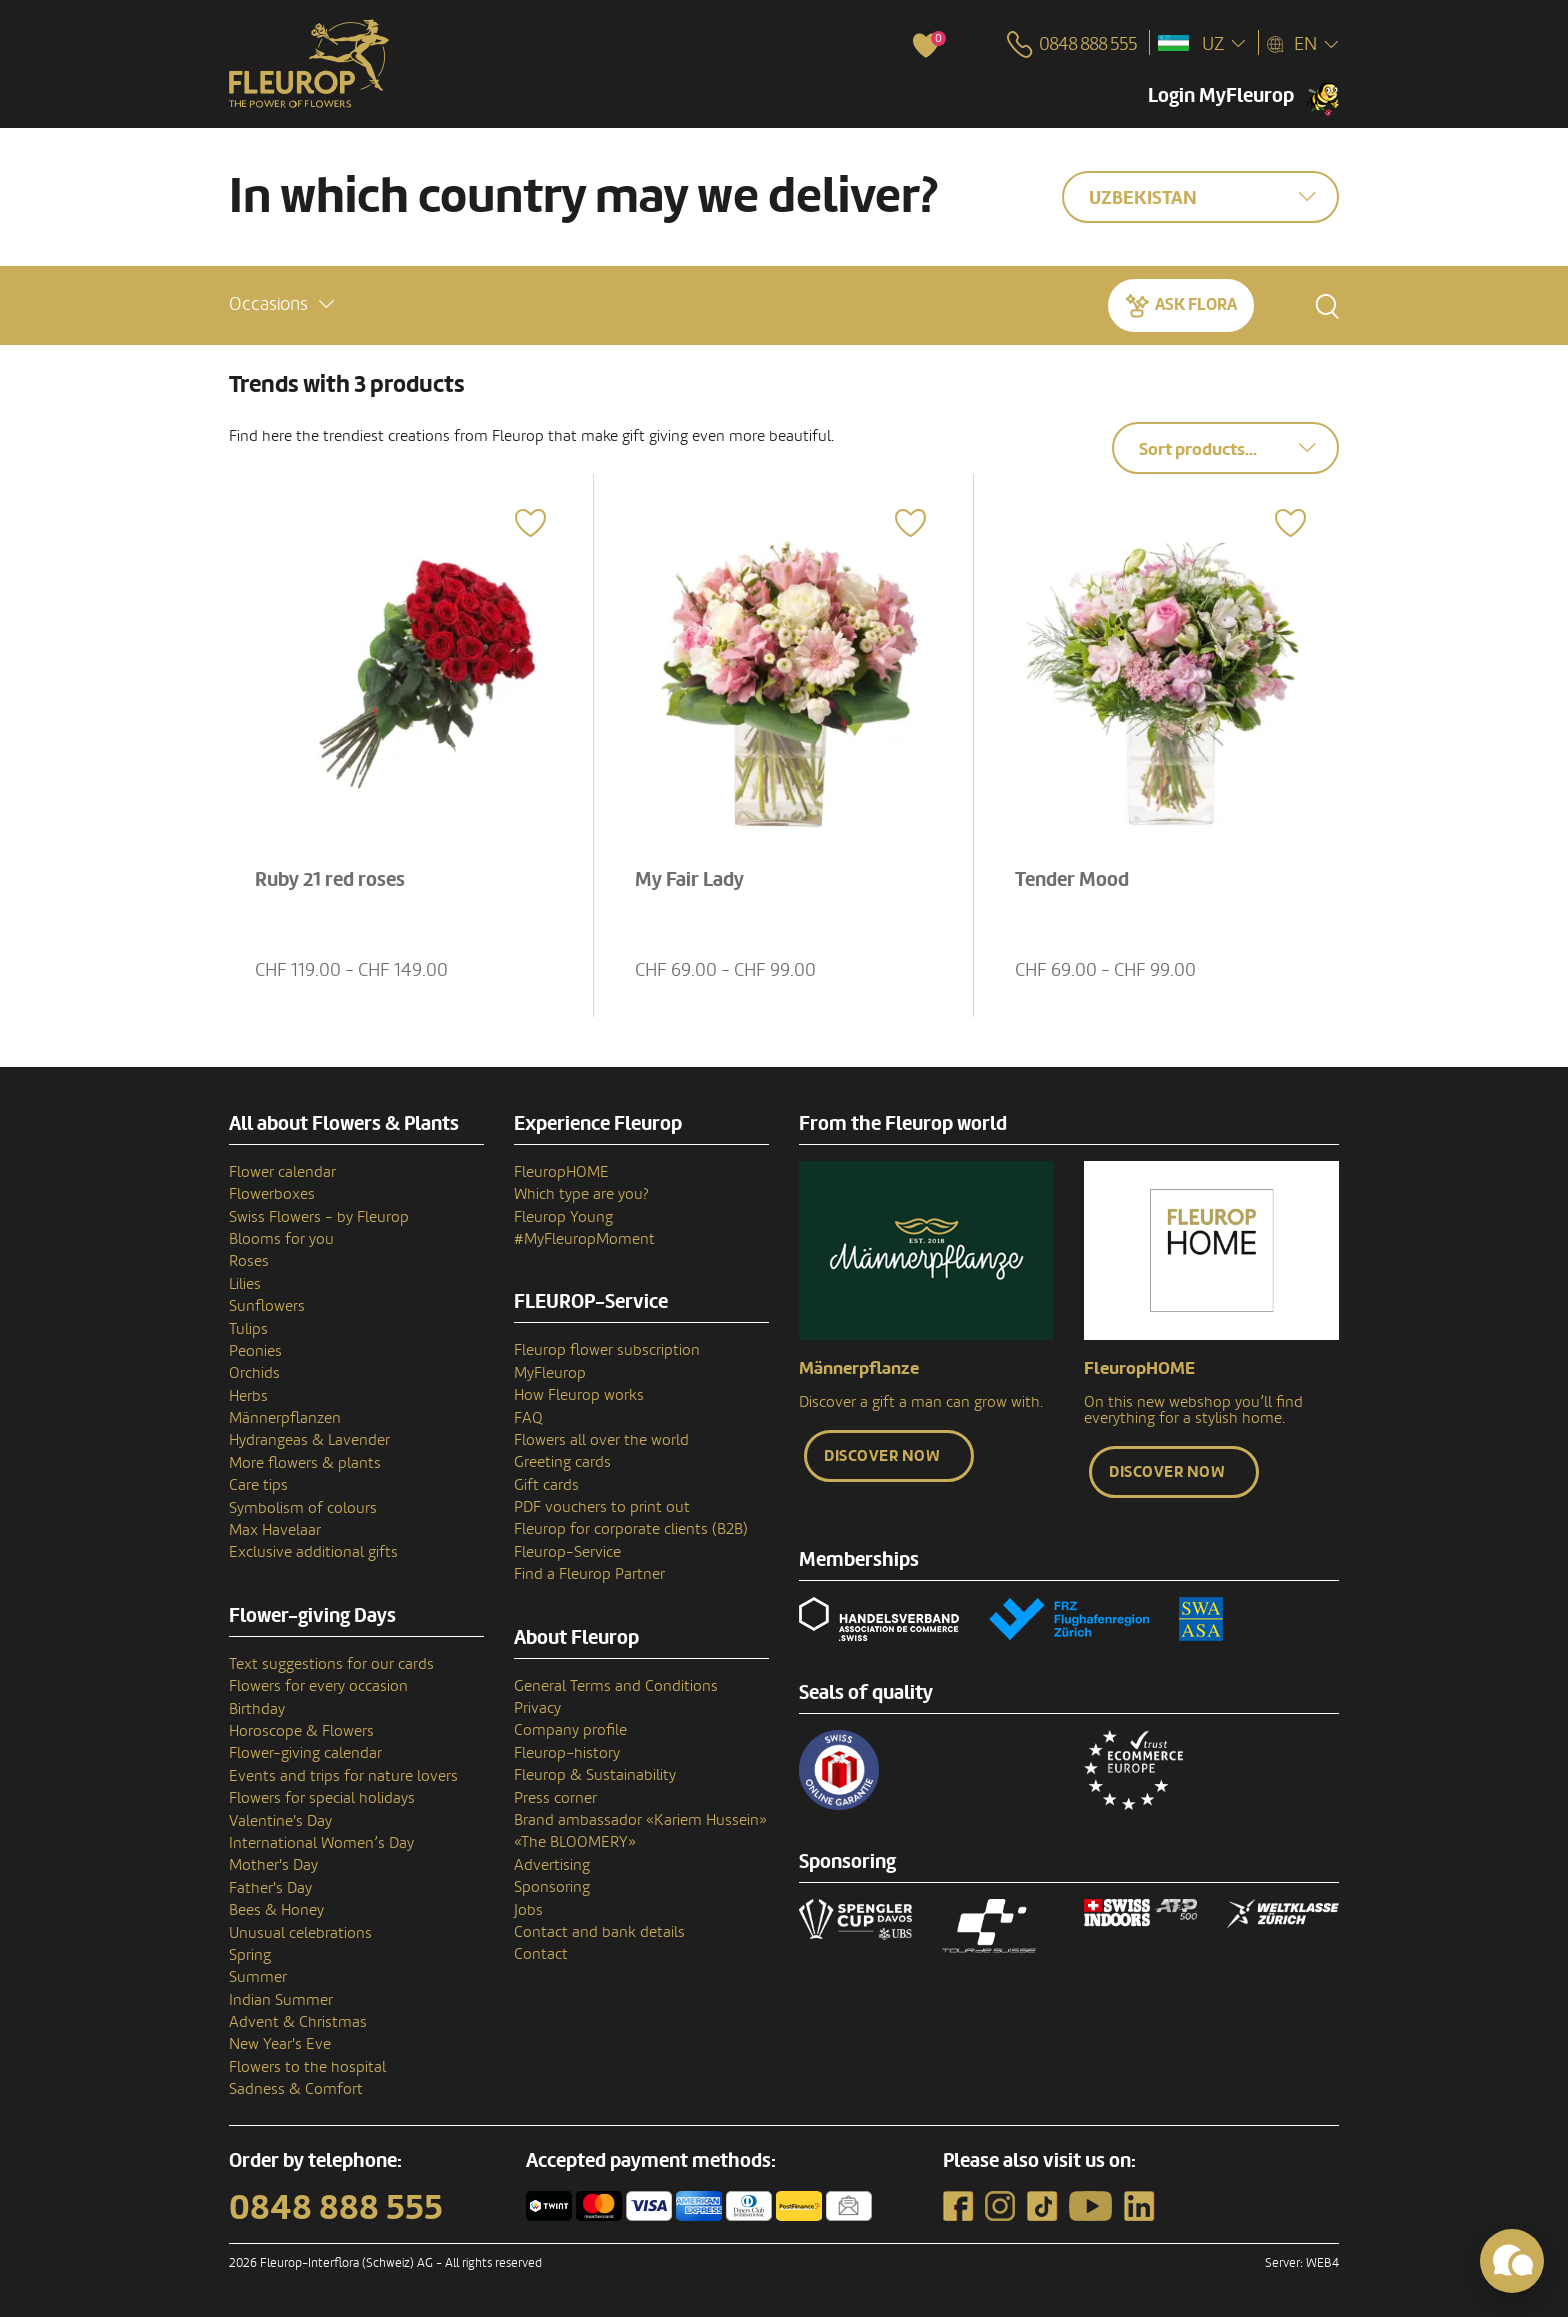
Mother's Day (273, 1865)
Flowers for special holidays (322, 1798)
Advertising (552, 1865)
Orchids (254, 1373)
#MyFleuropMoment (584, 1239)
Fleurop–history (567, 1753)
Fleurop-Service (567, 1552)
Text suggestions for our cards (331, 1664)
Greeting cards (562, 1462)
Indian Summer (281, 2000)
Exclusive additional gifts (313, 1552)
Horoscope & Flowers (301, 1731)
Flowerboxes (272, 1194)
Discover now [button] (882, 1456)
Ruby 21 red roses (330, 880)
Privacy (537, 1708)
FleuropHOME (561, 1172)
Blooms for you (281, 1239)
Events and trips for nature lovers (343, 1776)
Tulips (248, 1329)
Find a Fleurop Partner (589, 1574)
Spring (250, 1955)
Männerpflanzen (285, 1418)
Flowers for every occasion (318, 1686)
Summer (258, 1977)
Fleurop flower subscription (607, 1350)
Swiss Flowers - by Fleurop (319, 1217)
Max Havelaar (275, 1530)
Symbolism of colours (303, 1508)
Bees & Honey (276, 1910)
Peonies (255, 1351)
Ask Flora (1196, 304)
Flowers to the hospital (307, 2067)
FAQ (528, 1418)
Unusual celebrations (300, 1933)
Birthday (257, 1709)
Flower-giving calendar (305, 1753)
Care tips (258, 1485)
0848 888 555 (336, 2208)
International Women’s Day (321, 1843)
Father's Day (270, 1888)
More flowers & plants (305, 1463)
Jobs (528, 1910)
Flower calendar (282, 1172)
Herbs (248, 1396)
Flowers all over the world (601, 1440)
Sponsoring (552, 1887)
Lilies (245, 1284)
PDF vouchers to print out (602, 1507)
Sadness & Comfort (296, 2089)
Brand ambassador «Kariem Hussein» (640, 1820)
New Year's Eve (280, 2044)
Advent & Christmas (298, 2022)
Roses (249, 1261)
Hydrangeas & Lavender (309, 1440)
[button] (281, 304)
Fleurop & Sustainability (595, 1775)
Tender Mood (1072, 880)
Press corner (555, 1798)
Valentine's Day (280, 1821)
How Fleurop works (579, 1395)
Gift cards (546, 1485)
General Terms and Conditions (616, 1686)
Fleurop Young (563, 1217)
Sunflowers (267, 1306)
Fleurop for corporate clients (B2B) (631, 1529)
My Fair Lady (689, 880)
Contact (541, 1954)
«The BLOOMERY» (575, 1842)
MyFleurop (550, 1373)
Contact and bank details (599, 1932)
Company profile (570, 1730)
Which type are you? (581, 1194)
